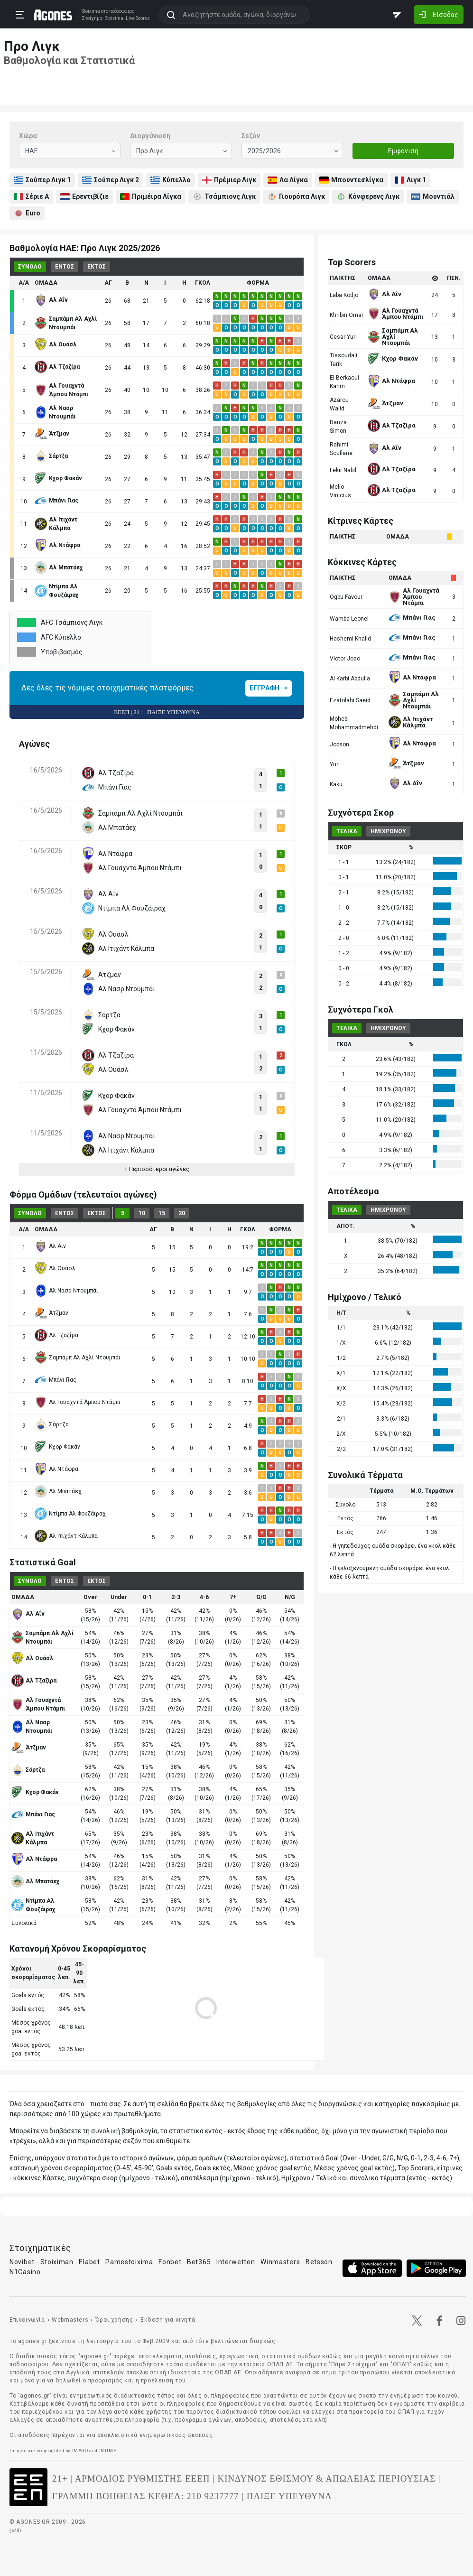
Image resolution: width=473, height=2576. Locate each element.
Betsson (319, 2262)
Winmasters (280, 2262)
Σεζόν (250, 135)
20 (181, 1213)
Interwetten (235, 2262)
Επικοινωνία (27, 2319)
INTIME (108, 2450)
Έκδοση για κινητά (167, 2319)
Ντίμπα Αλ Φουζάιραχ (70, 1513)
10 (142, 1213)
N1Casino (25, 2272)
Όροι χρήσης (114, 2319)
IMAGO (80, 2450)
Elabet (89, 2262)
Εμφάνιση (403, 151)
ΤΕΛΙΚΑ (346, 831)
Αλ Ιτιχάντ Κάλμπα (66, 1536)
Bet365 (199, 2262)
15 (161, 1213)
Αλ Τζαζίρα (56, 1335)
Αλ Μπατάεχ (58, 1491)
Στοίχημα (91, 18)
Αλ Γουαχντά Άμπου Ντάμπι (78, 1402)
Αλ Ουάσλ (55, 1268)
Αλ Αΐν (50, 1246)
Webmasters (70, 2319)
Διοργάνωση (150, 135)
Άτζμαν (51, 1313)
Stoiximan (57, 2262)
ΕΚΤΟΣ (96, 266)
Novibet (22, 2262)
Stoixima (90, 11)
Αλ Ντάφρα (56, 1469)
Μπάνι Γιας (55, 1380)
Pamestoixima (129, 2262)
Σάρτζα (52, 1424)
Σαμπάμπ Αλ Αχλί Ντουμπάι (78, 1357)
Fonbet (169, 2262)
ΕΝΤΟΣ (64, 266)
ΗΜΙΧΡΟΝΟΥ (388, 831)
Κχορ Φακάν (57, 1447)
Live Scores (137, 18)
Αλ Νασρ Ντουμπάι (66, 1290)
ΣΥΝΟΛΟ (30, 266)
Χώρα (28, 135)
